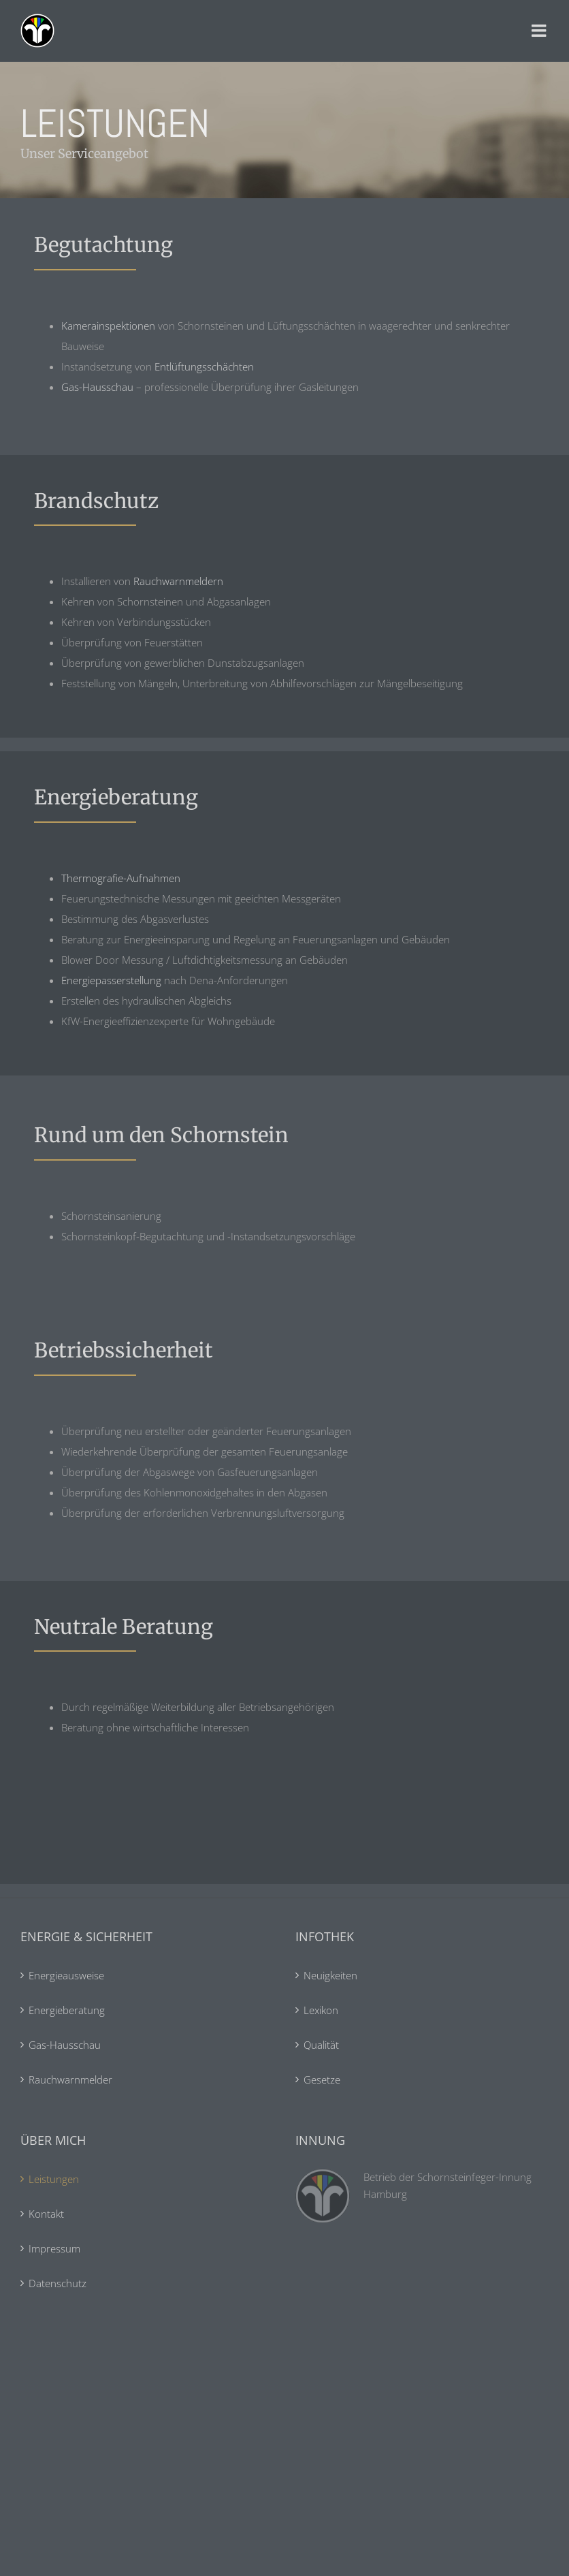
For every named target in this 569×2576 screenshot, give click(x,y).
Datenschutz (57, 2283)
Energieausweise (66, 1975)
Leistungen (54, 2179)
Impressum (54, 2248)
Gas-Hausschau (97, 387)
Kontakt (46, 2213)
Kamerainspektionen (108, 325)
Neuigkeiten (330, 1975)
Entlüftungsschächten (204, 366)
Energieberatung (67, 2010)
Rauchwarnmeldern (178, 581)
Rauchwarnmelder (70, 2079)
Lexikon (321, 2010)
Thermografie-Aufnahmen (120, 878)
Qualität (321, 2045)
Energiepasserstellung (111, 980)
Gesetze (322, 2079)
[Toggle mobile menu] (540, 31)
